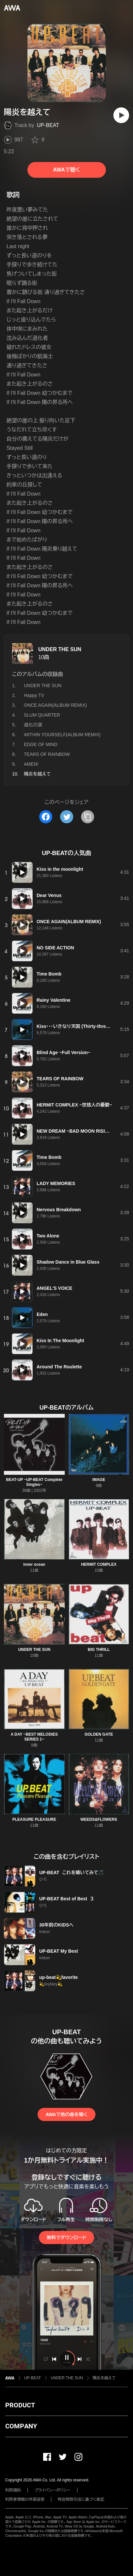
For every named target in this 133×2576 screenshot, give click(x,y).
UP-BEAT (48, 125)
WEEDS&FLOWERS (98, 1819)
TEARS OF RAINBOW (47, 754)
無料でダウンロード (66, 2237)
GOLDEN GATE (99, 1734)
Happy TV (34, 695)
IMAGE (98, 1479)
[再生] (121, 115)
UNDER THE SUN (59, 649)
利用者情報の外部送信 (24, 2499)
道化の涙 (33, 724)
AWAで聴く (66, 170)
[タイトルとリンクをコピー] (87, 816)
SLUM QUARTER (42, 715)
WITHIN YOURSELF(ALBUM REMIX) (62, 734)
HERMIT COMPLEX (99, 1564)
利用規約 (13, 2490)
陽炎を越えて (104, 2378)
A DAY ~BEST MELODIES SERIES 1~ (34, 1737)
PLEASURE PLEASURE (34, 1819)
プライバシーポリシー (52, 2490)
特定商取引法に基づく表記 (81, 2499)
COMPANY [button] (21, 2426)
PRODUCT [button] (20, 2405)
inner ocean (34, 1564)
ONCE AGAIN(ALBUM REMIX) (55, 705)
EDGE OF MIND (41, 744)
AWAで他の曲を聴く (66, 2114)
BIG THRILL (99, 1649)
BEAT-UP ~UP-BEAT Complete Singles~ (34, 1482)
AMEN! (31, 764)
